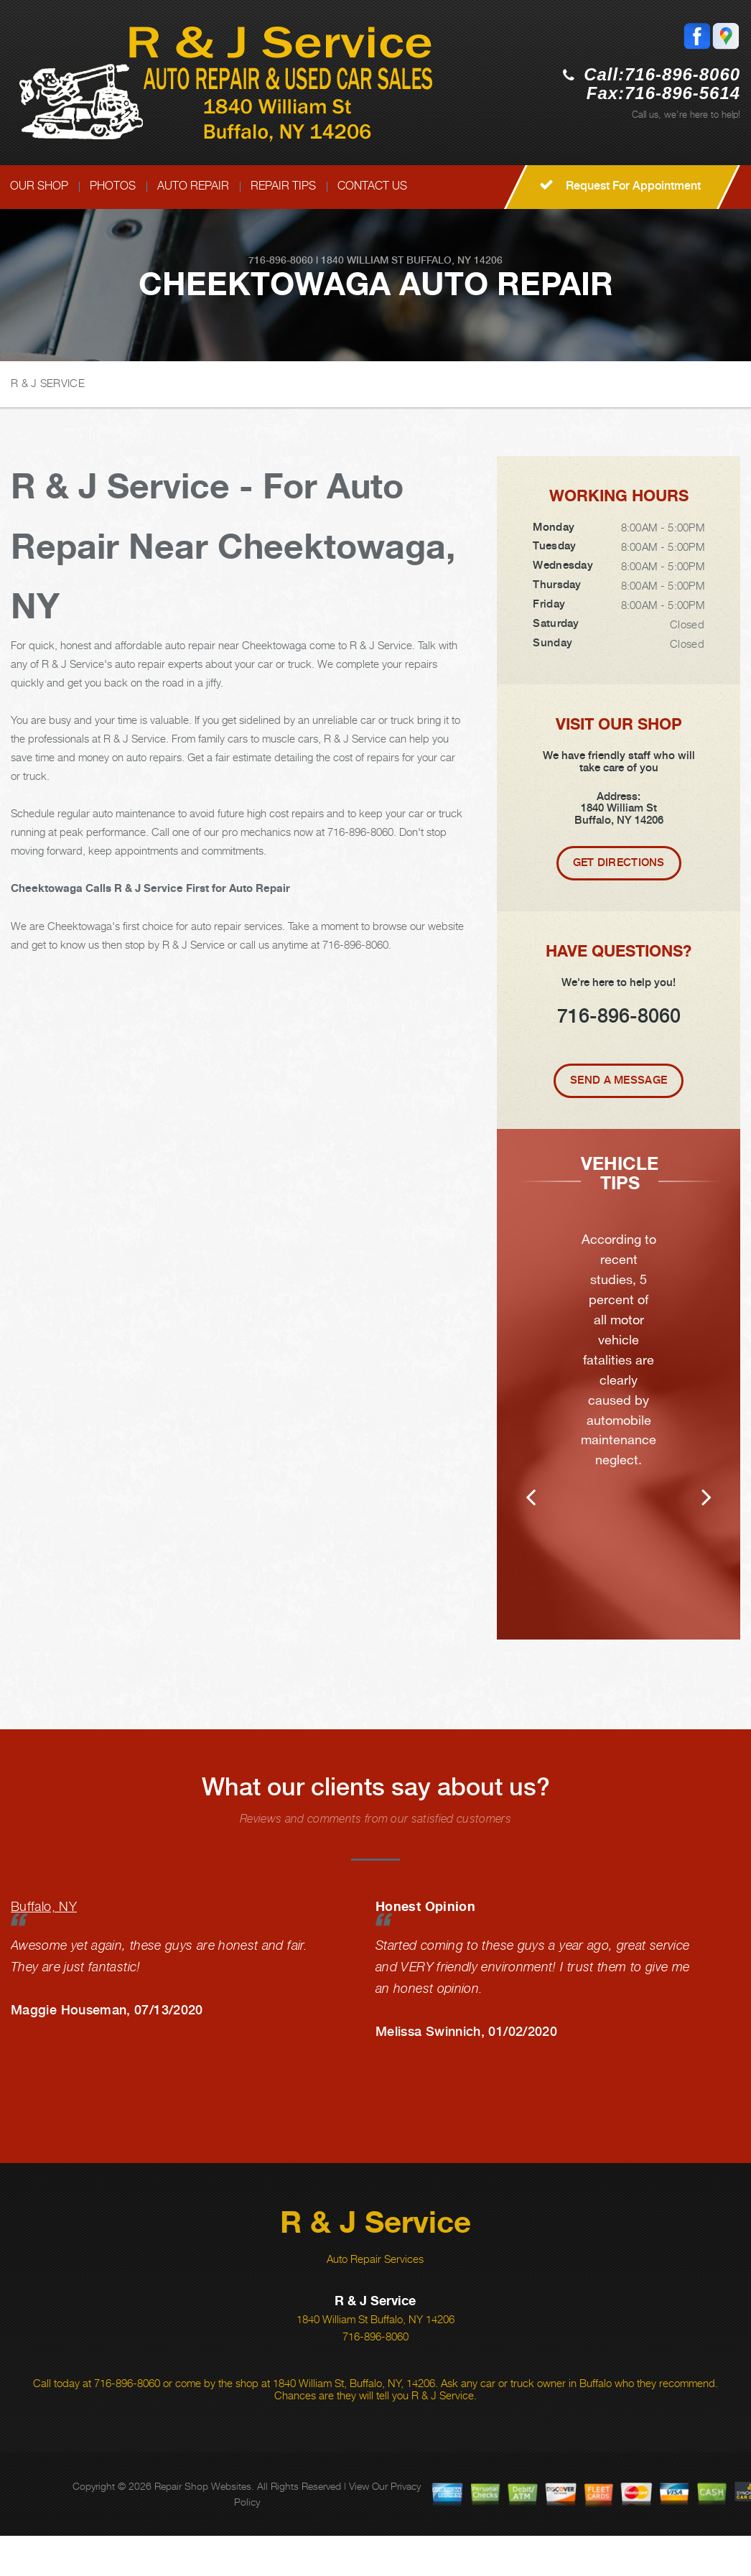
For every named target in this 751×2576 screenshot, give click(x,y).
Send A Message (618, 1080)
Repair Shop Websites (202, 2526)
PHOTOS (113, 185)
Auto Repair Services (375, 2298)
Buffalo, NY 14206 (454, 260)
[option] (618, 1404)
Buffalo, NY (44, 1946)
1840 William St (362, 260)
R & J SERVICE (48, 382)
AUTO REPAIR (193, 185)
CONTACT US (372, 185)
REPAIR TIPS (283, 185)
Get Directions (619, 862)
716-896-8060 (682, 74)
